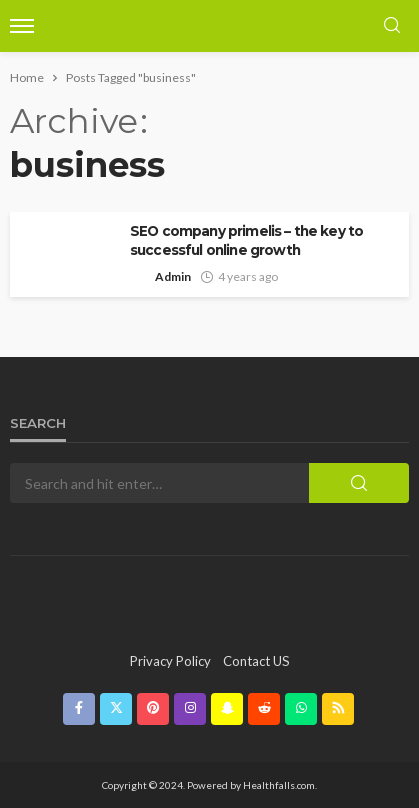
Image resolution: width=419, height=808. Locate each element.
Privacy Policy (170, 661)
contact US (256, 661)
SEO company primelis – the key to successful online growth (246, 240)
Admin (173, 276)
